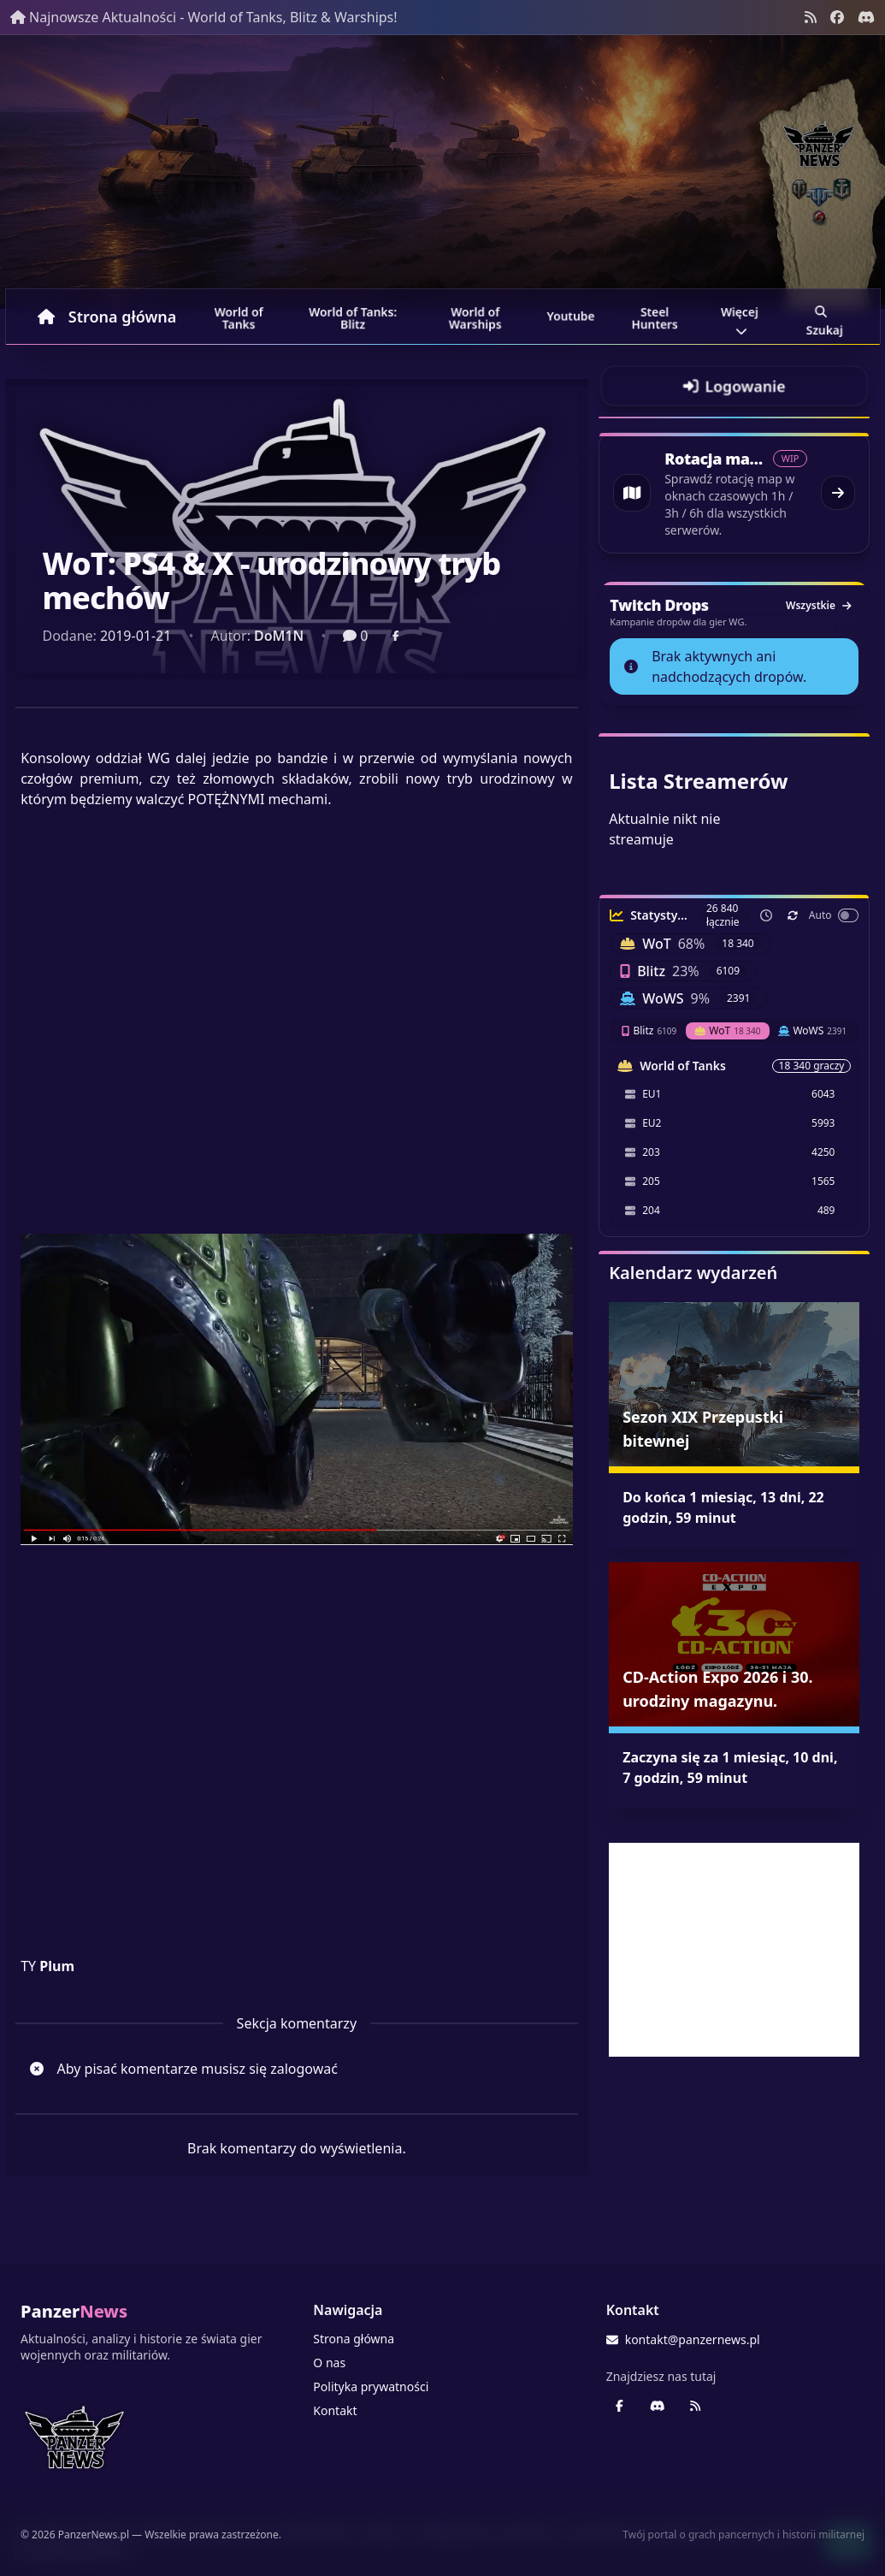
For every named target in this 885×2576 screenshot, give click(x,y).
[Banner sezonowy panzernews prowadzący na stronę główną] (442, 172)
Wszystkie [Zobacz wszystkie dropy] (818, 605)
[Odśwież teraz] (792, 915)
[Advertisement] (734, 1950)
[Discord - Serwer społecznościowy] (866, 17)
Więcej (740, 319)
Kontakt (335, 2410)
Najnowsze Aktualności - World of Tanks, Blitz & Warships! (204, 17)
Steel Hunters (654, 318)
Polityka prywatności (370, 2386)
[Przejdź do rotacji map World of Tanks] (734, 493)
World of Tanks (239, 318)
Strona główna (107, 316)
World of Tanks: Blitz (353, 318)
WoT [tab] (727, 1030)
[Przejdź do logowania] (734, 385)
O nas (329, 2362)
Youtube (570, 316)
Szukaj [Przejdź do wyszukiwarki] (824, 318)
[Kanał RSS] (811, 17)
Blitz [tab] (649, 1030)
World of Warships (475, 318)
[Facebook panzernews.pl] (837, 17)
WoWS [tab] (812, 1030)
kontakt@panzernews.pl (683, 2339)
